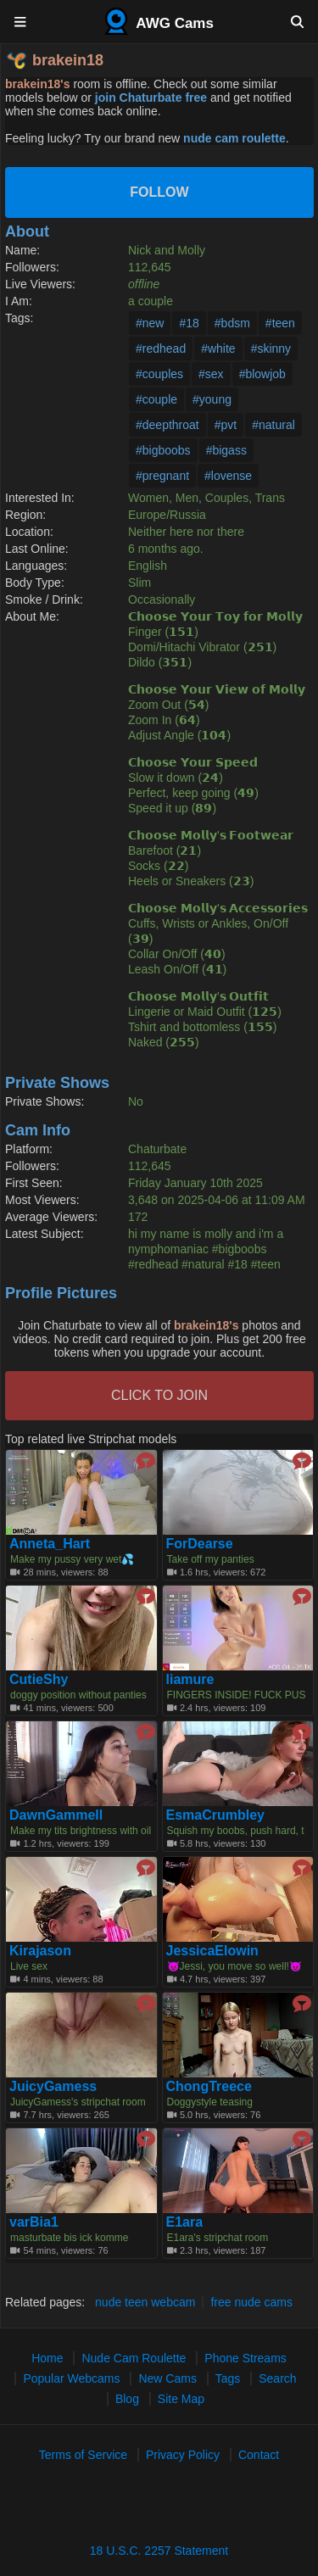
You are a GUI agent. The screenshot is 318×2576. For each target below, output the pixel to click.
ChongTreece (209, 2087)
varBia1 (34, 2222)
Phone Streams (245, 2358)
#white (218, 348)
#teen (280, 323)
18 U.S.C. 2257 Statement (159, 2550)
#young (212, 399)
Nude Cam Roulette (133, 2358)
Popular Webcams (71, 2378)
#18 (188, 323)
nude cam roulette (234, 138)
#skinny (271, 348)
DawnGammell (56, 1815)
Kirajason (40, 1951)
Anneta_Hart (49, 1544)
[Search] (297, 21)
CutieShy (38, 1680)
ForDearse (199, 1544)
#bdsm (232, 323)
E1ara (185, 2222)
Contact (258, 2455)
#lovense (228, 475)
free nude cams (251, 2302)
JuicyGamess (53, 2087)
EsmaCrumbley (215, 1815)
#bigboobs (163, 450)
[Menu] (21, 21)
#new (150, 323)
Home (47, 2358)
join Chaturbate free (151, 97)
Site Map (181, 2399)
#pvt (226, 425)
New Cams (167, 2378)
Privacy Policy (183, 2455)
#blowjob (262, 374)
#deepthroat (167, 425)
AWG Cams (159, 21)
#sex (211, 374)
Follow (159, 192)
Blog (127, 2399)
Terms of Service (83, 2455)
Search (277, 2378)
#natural (273, 425)
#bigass (226, 450)
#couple (156, 399)
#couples (159, 374)
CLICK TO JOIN (159, 1395)
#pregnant (162, 475)
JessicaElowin (212, 1951)
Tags (228, 2378)
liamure (190, 1680)
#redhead (161, 348)
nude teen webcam (145, 2302)
